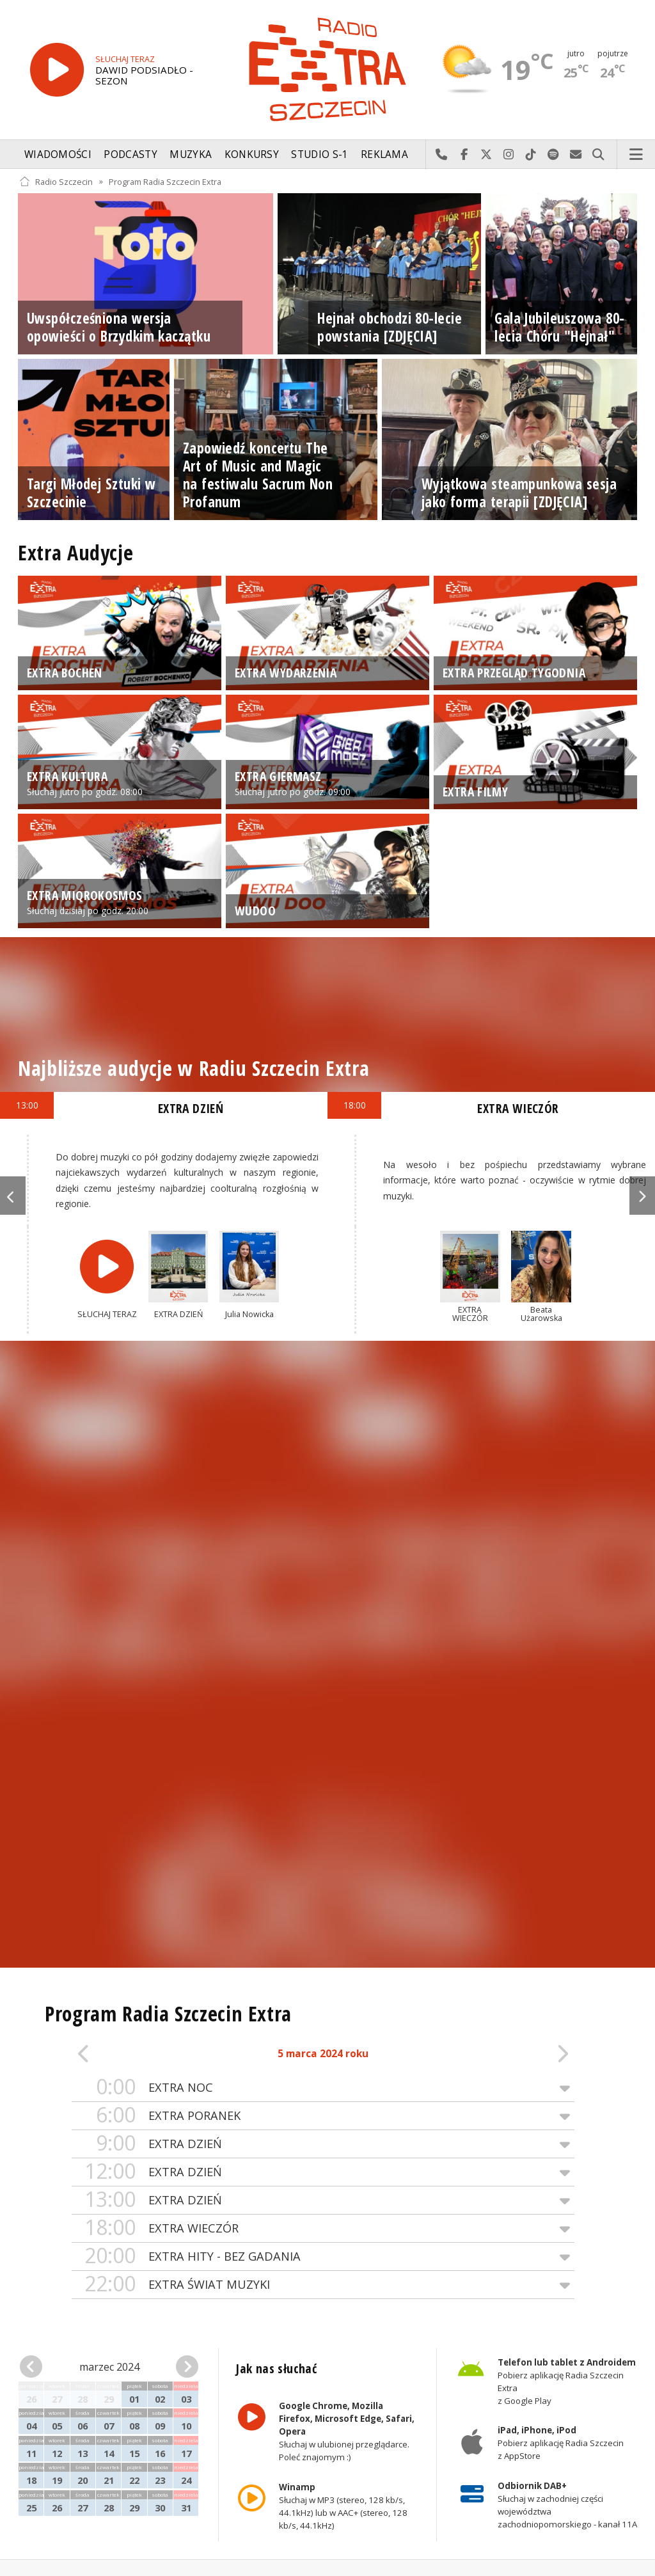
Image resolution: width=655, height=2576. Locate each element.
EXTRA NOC (323, 2087)
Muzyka (191, 154)
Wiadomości (57, 154)
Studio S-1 (319, 154)
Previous (13, 1195)
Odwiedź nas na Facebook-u (464, 155)
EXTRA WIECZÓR (323, 2228)
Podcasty (130, 154)
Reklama (384, 154)
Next (642, 1195)
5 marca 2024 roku (323, 2053)
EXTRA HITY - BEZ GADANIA (323, 2256)
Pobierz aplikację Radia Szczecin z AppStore (560, 2443)
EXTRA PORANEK (323, 2116)
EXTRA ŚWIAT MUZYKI (323, 2284)
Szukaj (598, 155)
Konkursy (252, 154)
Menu (636, 155)
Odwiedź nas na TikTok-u (531, 155)
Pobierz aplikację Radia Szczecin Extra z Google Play (566, 2381)
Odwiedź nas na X (486, 155)
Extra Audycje (75, 552)
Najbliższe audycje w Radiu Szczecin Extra (193, 1068)
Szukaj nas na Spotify (553, 155)
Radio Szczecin (56, 181)
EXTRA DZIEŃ (323, 2144)
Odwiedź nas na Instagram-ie (509, 155)
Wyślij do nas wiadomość (576, 155)
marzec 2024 (109, 2367)
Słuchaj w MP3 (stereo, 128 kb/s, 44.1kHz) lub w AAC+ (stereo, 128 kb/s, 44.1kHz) (343, 2506)
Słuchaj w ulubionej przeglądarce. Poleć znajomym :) (346, 2432)
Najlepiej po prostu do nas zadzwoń (441, 155)
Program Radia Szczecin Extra (165, 181)
